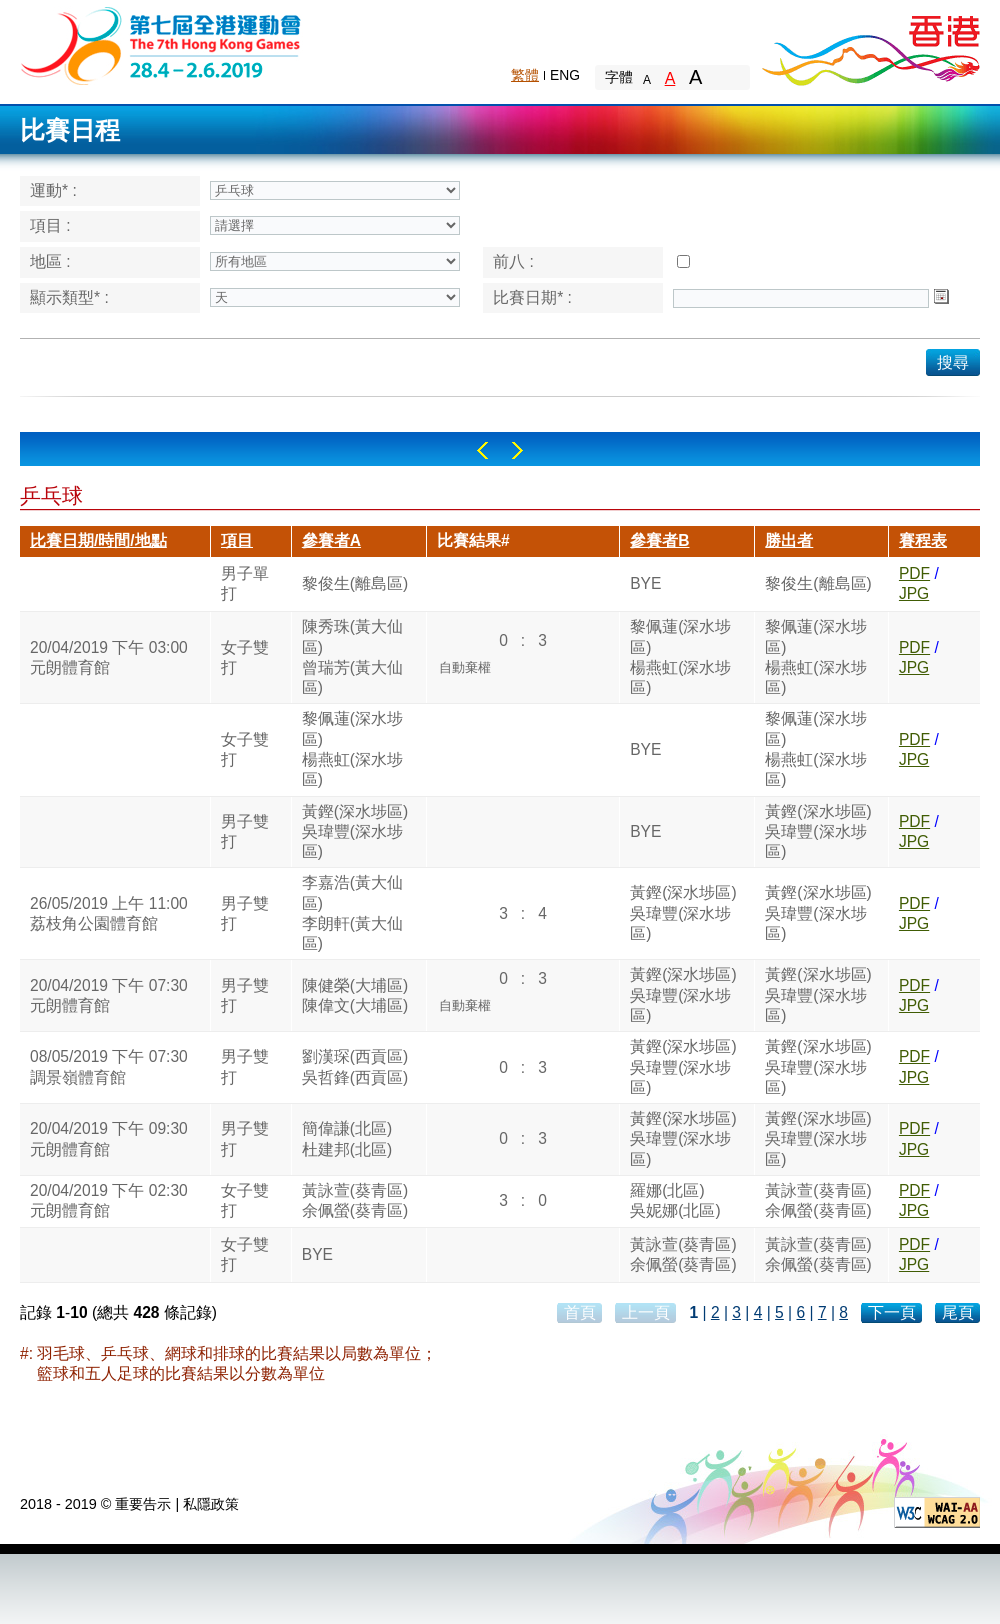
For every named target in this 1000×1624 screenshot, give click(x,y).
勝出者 (789, 540)
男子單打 (245, 583)
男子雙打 (245, 831)
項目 (237, 540)
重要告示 (143, 1504)
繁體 (525, 75)
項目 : (50, 225)
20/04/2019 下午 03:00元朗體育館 (109, 657)
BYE (645, 583)
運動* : (53, 190)
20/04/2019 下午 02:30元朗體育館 (109, 1200)
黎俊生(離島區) (355, 583)
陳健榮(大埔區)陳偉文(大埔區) (355, 995)
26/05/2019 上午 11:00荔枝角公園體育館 (109, 913)
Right (517, 450)
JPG (914, 593)
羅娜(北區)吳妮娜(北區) (675, 1200)
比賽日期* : (532, 297)
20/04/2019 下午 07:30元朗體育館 (109, 995)
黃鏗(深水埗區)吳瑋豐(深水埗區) (355, 832)
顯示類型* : (69, 297)
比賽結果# (473, 540)
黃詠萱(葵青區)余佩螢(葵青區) (355, 1200)
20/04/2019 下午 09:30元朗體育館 (109, 1138)
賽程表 (923, 540)
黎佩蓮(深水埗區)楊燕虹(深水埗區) (680, 657)
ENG (565, 75)
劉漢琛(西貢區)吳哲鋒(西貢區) (355, 1066)
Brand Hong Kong (870, 45)
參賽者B (659, 540)
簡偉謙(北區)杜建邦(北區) (347, 1138)
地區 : (50, 261)
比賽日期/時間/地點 (98, 540)
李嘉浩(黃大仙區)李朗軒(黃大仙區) (352, 913)
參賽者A (331, 540)
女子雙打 (245, 657)
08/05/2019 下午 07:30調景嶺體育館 (109, 1066)
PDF (914, 573)
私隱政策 (211, 1504)
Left (482, 450)
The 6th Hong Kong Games (161, 44)
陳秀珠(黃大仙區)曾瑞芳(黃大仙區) (352, 657)
